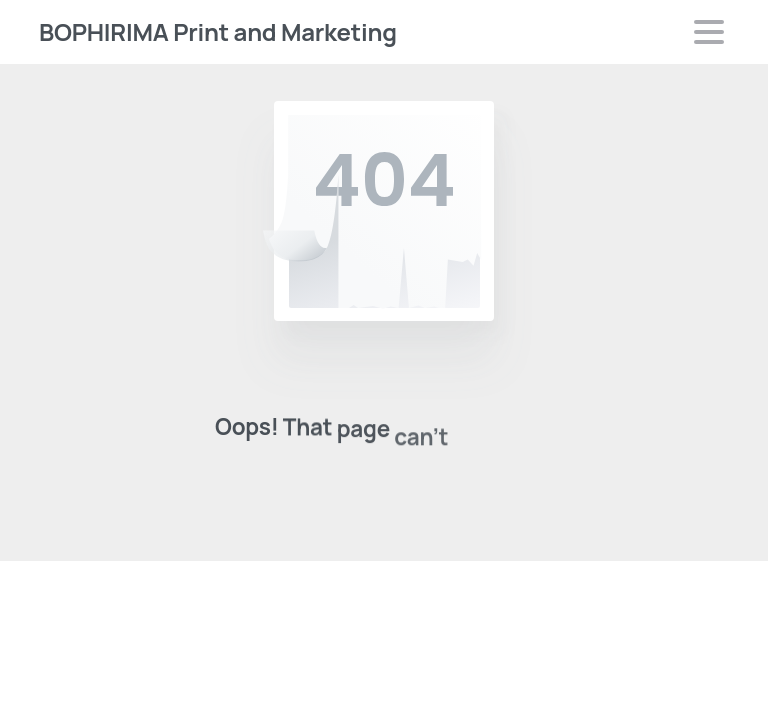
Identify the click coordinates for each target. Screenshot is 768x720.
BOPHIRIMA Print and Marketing (218, 31)
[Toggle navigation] (709, 32)
